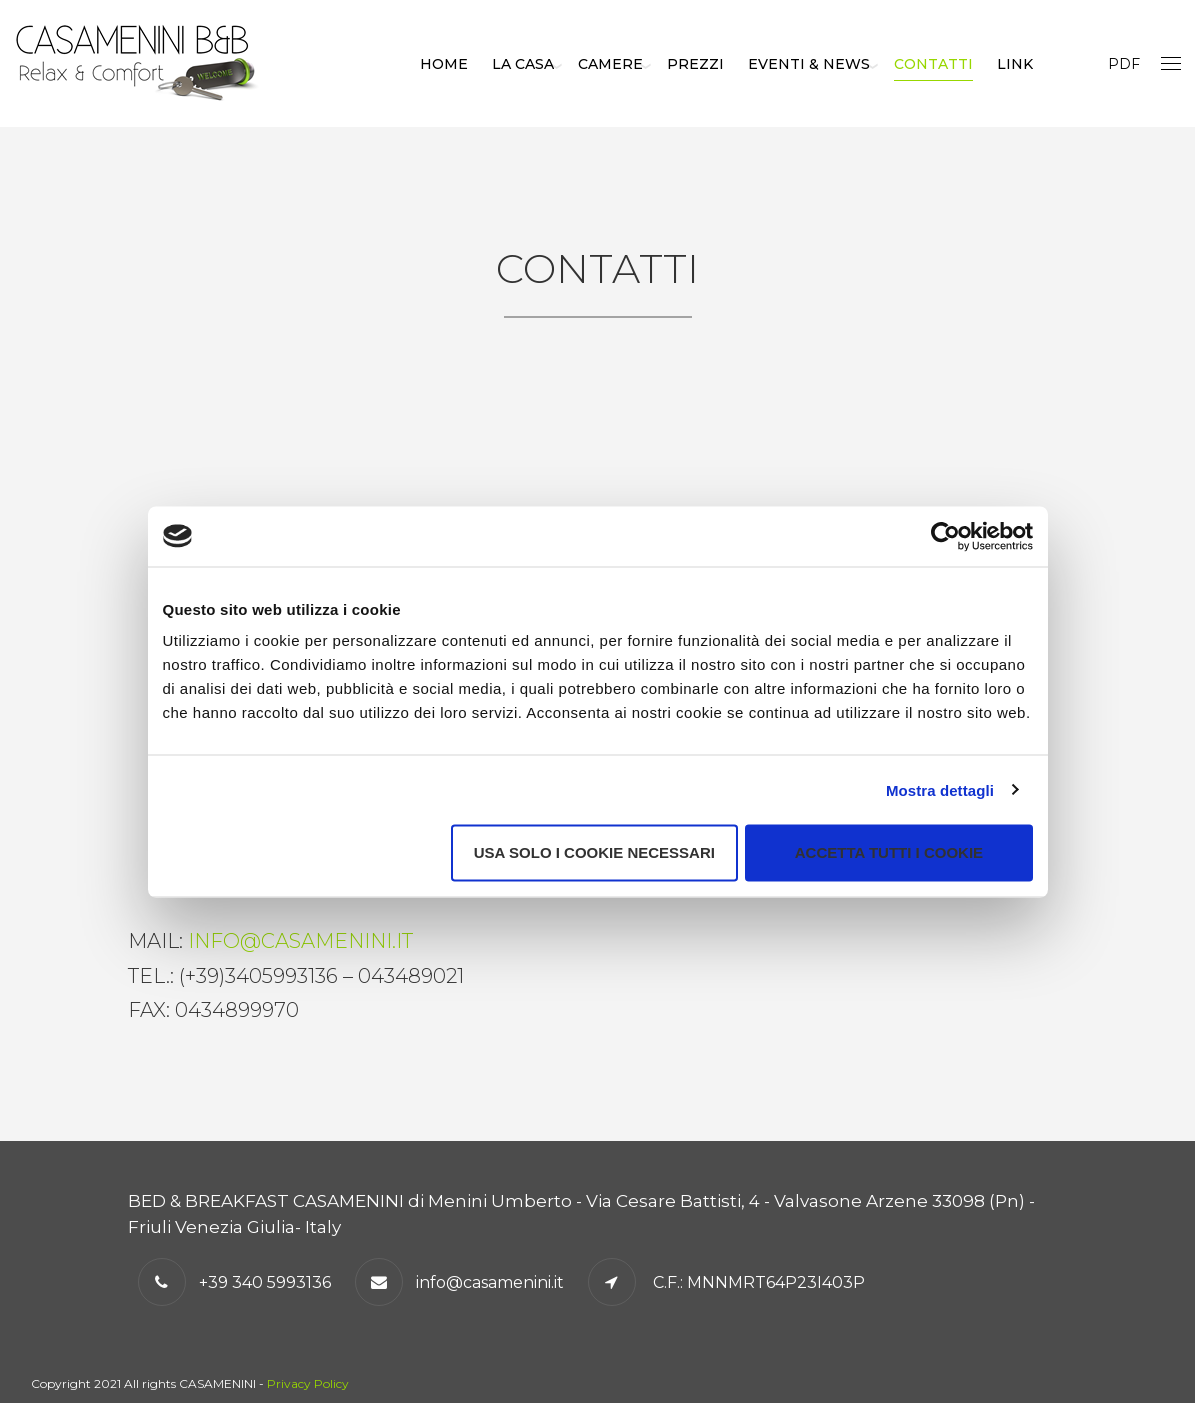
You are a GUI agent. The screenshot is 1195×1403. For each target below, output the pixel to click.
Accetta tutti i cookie (889, 852)
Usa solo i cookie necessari (594, 852)
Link (1044, 64)
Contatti (962, 64)
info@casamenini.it (300, 941)
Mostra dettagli (940, 789)
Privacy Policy (308, 1383)
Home (473, 64)
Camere (639, 64)
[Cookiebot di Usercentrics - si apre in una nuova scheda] (945, 536)
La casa (552, 64)
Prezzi (724, 64)
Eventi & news (838, 64)
